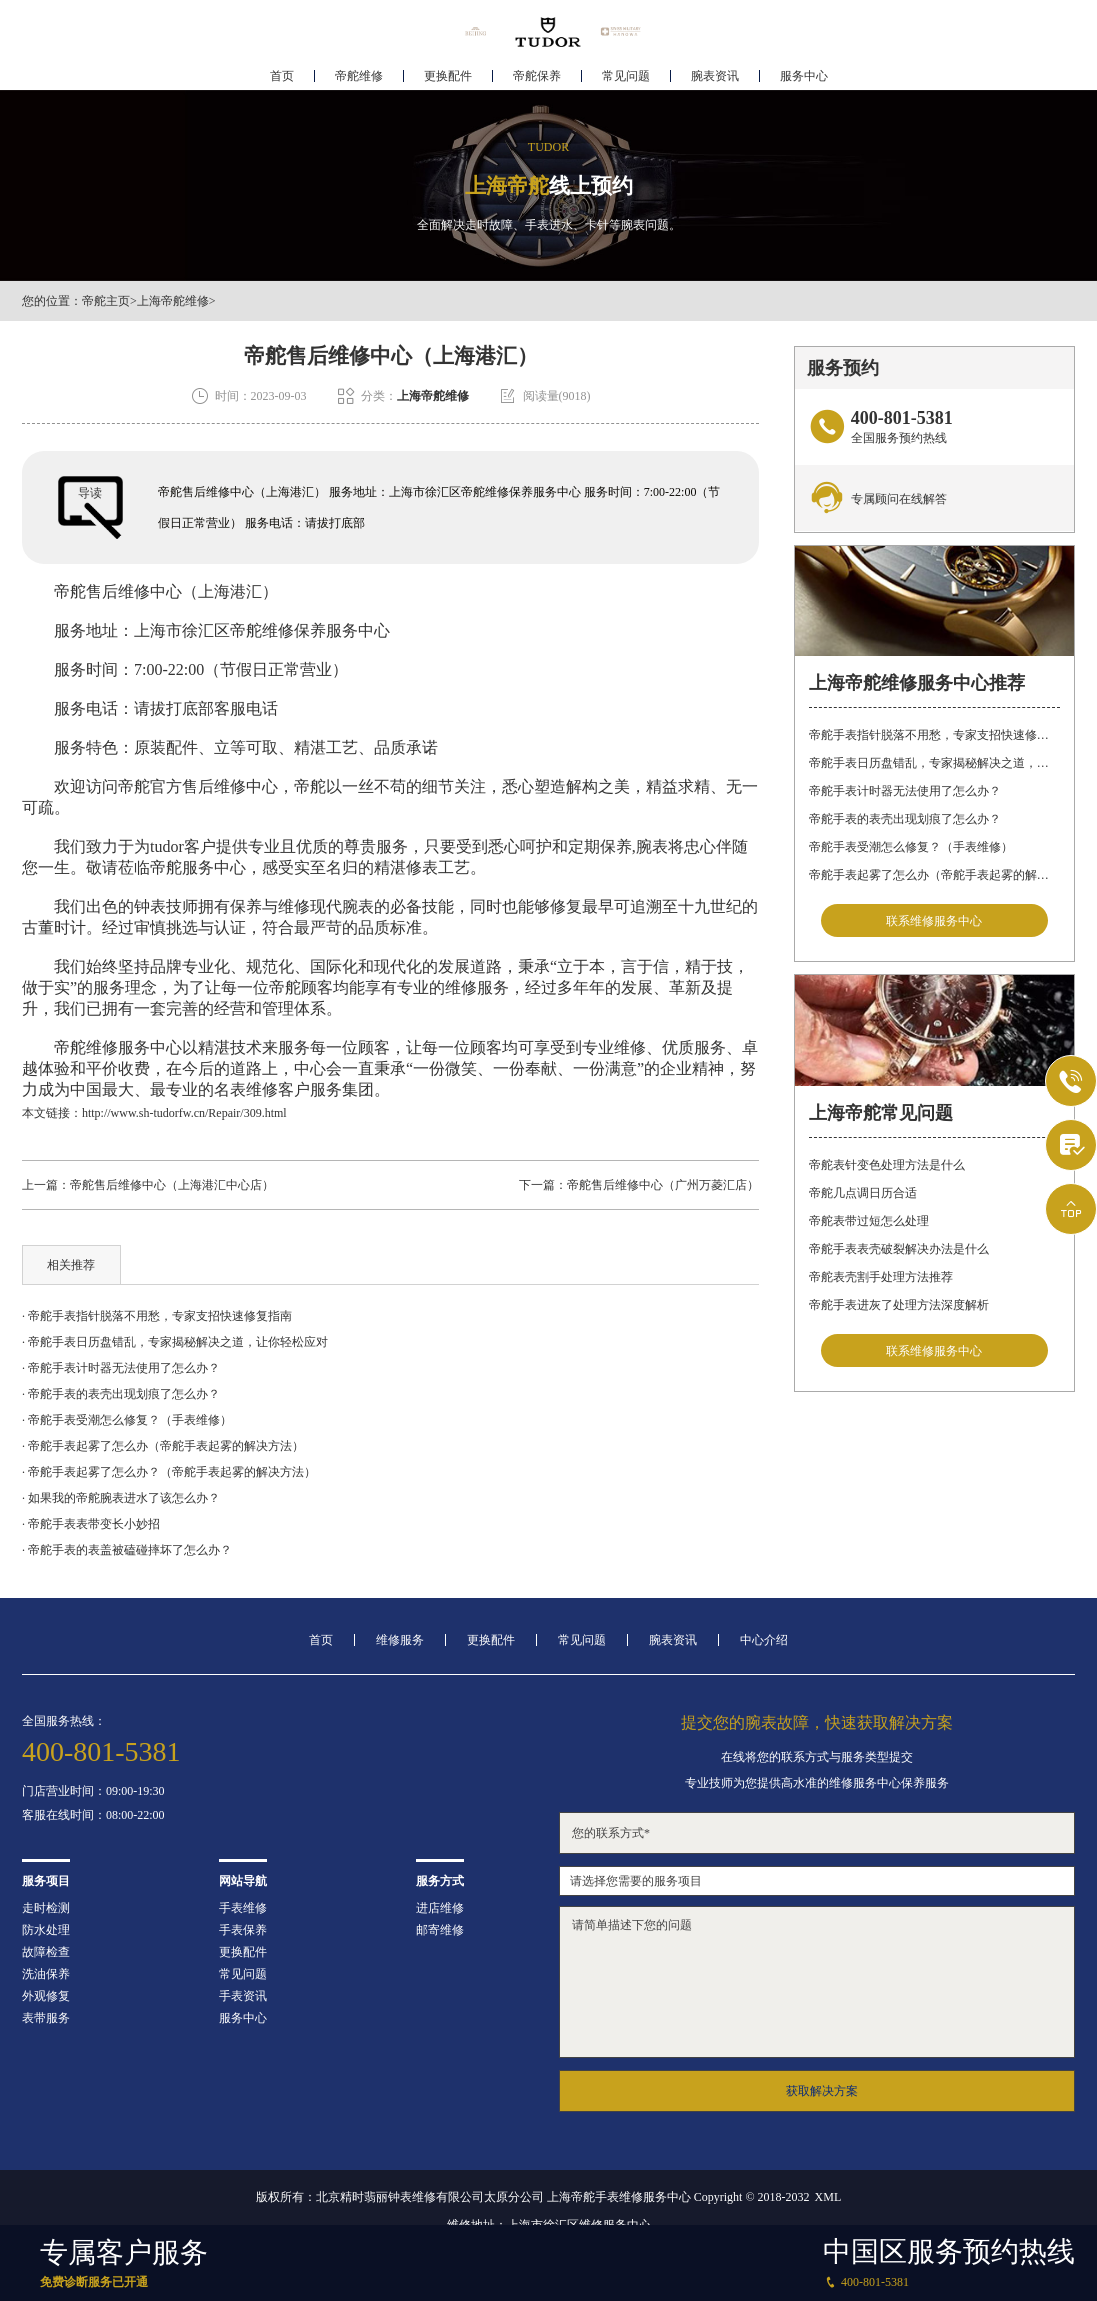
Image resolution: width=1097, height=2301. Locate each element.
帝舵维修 (359, 76)
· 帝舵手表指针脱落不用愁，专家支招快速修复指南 (157, 1316)
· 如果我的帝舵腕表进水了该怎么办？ (121, 1498)
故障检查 (46, 1952)
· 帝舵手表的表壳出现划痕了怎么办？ (121, 1394)
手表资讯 (243, 1996)
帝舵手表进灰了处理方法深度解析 (899, 1305)
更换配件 (448, 76)
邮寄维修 (440, 1930)
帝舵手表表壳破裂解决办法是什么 (899, 1249)
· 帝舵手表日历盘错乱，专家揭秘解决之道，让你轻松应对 (175, 1342)
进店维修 (440, 1908)
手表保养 (243, 1930)
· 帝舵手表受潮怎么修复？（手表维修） (127, 1420)
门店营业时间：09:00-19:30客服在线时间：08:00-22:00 (93, 1803)
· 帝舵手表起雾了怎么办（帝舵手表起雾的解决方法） (163, 1446)
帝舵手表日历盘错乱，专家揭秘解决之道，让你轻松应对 (934, 763)
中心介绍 (764, 1640)
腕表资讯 (715, 76)
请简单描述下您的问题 (817, 1982)
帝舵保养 (537, 76)
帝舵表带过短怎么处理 (869, 1221)
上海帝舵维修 (173, 301)
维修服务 (400, 1640)
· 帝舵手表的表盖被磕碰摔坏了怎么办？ (127, 1550)
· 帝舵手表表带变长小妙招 (91, 1524)
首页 (282, 76)
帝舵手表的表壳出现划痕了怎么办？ (905, 819)
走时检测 (46, 1908)
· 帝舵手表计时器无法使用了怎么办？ (121, 1368)
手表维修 (243, 1908)
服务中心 (804, 76)
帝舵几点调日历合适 (863, 1193)
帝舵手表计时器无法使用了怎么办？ (905, 791)
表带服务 (46, 2018)
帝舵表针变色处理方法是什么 (887, 1165)
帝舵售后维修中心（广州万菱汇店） (663, 1185)
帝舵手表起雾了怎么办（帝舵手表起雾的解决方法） (934, 875)
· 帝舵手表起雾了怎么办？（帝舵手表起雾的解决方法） (169, 1472)
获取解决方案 (822, 2091)
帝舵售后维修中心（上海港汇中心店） (172, 1185)
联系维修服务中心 (934, 921)
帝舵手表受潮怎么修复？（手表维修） (911, 847)
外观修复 (46, 1996)
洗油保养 (46, 1974)
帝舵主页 (106, 301)
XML (828, 2197)
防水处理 (46, 1930)
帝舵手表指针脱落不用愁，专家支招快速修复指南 (934, 735)
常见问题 (626, 76)
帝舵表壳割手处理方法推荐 (881, 1277)
